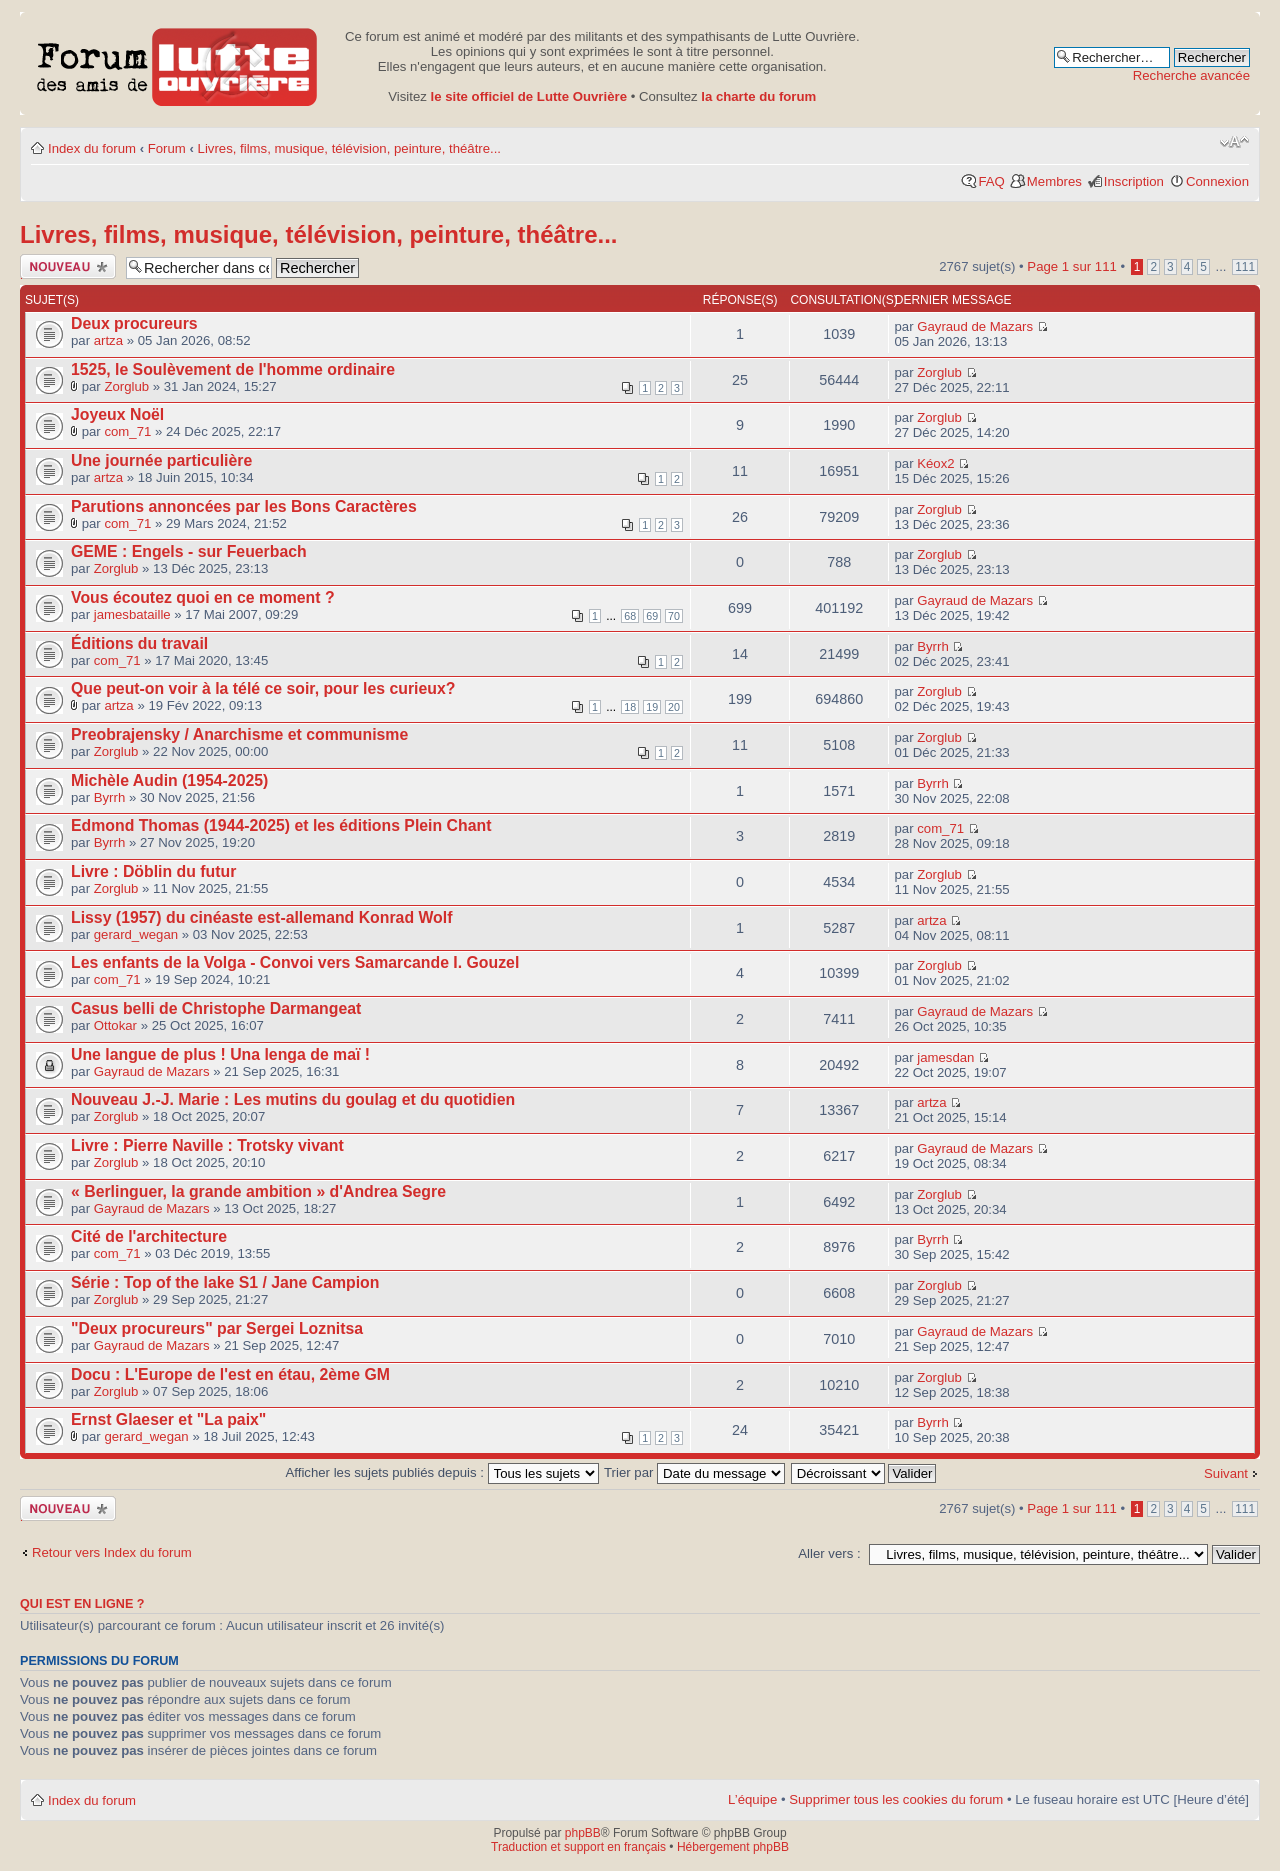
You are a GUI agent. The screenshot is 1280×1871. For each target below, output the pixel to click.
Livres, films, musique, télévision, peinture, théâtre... (349, 148)
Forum (167, 148)
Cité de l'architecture (149, 1236)
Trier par (694, 1472)
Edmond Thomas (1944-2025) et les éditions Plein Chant (281, 825)
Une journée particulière (161, 460)
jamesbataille (132, 614)
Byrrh (933, 646)
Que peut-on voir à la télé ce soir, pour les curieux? (263, 688)
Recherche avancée (1191, 75)
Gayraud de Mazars (975, 326)
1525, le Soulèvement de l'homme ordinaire (233, 369)
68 (630, 616)
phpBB (583, 1833)
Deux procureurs (134, 323)
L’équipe (752, 1799)
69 (652, 616)
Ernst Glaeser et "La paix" (168, 1419)
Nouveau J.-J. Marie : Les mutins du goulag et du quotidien (293, 1099)
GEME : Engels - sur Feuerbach (189, 551)
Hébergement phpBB (733, 1847)
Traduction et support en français (578, 1847)
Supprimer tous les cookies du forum (896, 1799)
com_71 (127, 431)
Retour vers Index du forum (112, 1552)
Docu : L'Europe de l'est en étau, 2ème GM (230, 1374)
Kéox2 (935, 463)
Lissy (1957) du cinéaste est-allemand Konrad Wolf (261, 917)
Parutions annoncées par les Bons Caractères (244, 506)
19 (652, 707)
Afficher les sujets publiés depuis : (442, 1472)
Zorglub (126, 386)
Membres (1054, 181)
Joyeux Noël (117, 414)
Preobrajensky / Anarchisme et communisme (239, 734)
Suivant (1226, 1473)
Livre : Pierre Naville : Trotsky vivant (207, 1145)
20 (674, 707)
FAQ (991, 181)
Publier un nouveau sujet (68, 266)
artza (108, 340)
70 (674, 616)
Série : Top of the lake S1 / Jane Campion (225, 1282)
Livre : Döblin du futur (153, 871)
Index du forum (92, 148)
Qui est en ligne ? (82, 1604)
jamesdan (945, 1057)
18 (630, 707)
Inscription (1134, 181)
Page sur (1071, 266)
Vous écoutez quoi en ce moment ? (203, 597)
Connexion (1217, 181)
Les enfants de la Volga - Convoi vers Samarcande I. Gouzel (295, 962)
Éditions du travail (139, 643)
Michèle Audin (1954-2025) (169, 780)
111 (1245, 267)
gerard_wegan (136, 934)
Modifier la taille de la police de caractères (1234, 142)
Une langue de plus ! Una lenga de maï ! (220, 1054)
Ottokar (115, 1025)
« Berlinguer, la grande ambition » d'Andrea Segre (258, 1191)
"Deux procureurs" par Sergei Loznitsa (217, 1328)
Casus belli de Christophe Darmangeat (216, 1008)
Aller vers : (829, 1553)
